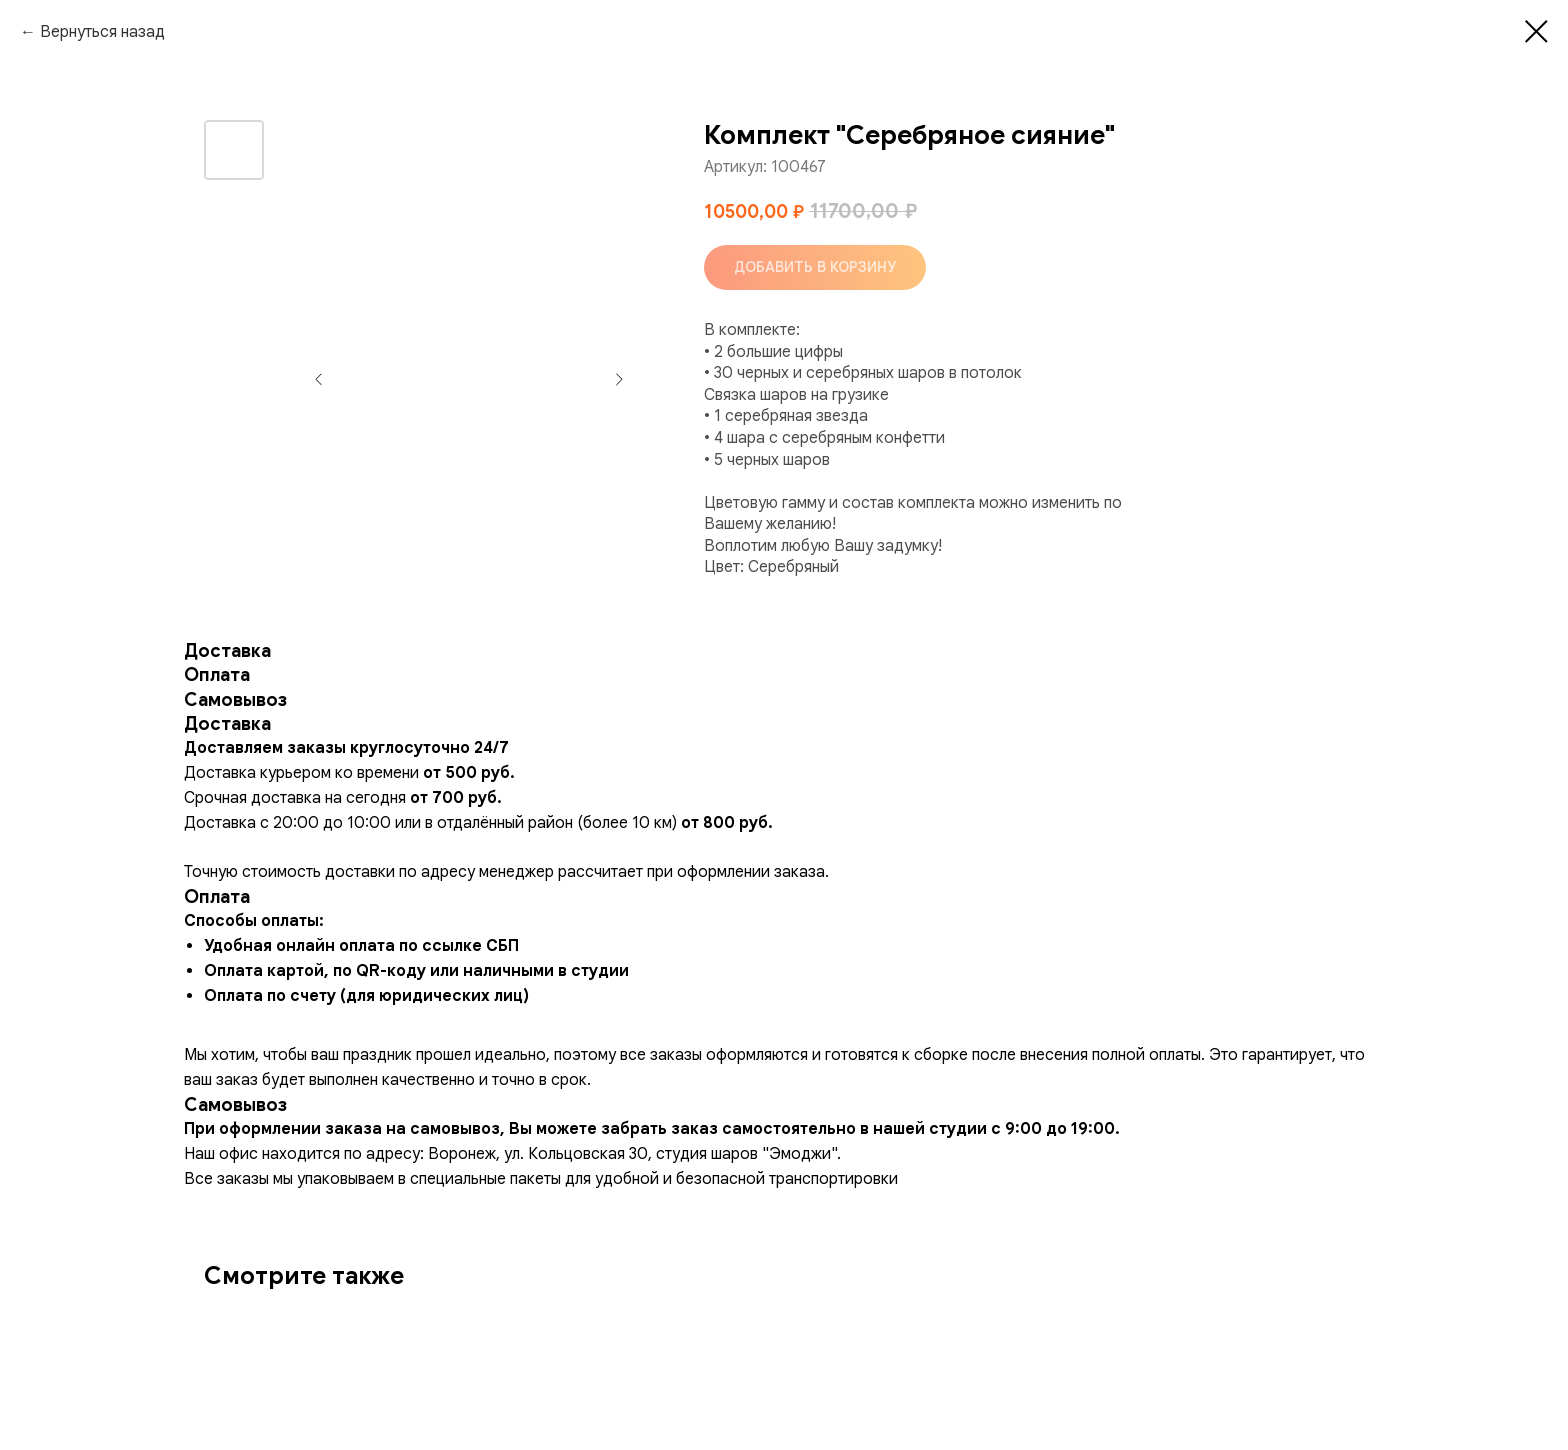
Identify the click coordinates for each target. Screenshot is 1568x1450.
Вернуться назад (102, 32)
